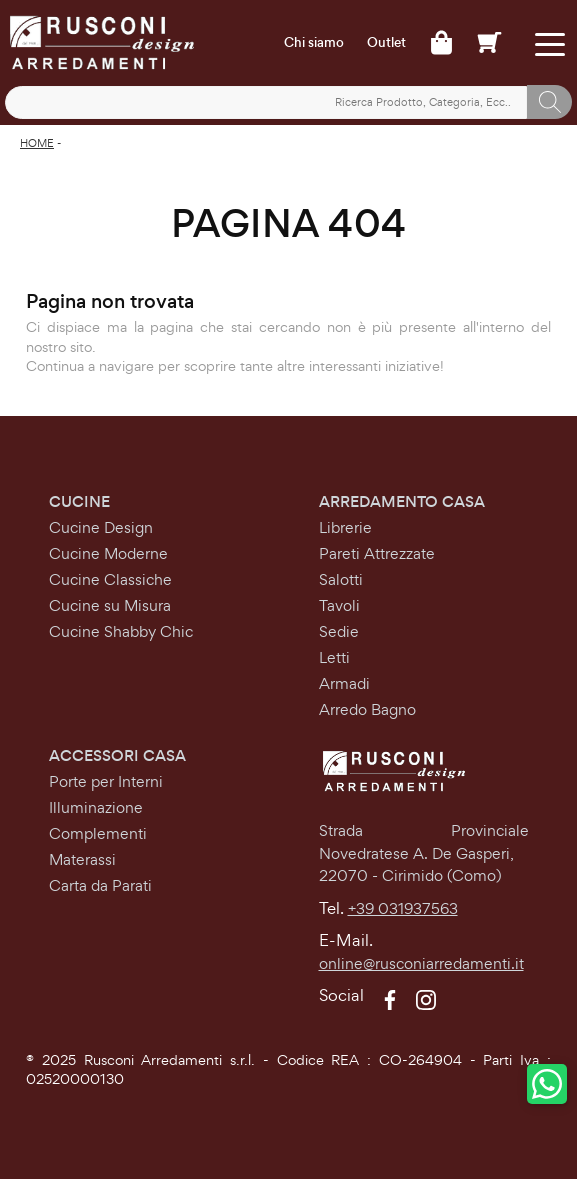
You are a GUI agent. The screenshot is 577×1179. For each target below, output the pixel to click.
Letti (334, 657)
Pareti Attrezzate (377, 553)
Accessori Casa (117, 755)
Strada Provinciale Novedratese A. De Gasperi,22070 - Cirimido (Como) (424, 853)
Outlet (386, 43)
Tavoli (339, 605)
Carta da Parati (100, 885)
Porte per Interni (106, 781)
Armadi (344, 683)
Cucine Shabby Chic (121, 631)
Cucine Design (101, 527)
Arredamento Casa (402, 501)
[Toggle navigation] (549, 42)
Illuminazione (96, 807)
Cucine (79, 501)
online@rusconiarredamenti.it (421, 963)
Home (37, 143)
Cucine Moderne (108, 553)
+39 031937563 (403, 908)
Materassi (82, 859)
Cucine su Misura (110, 605)
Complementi (98, 833)
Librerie (345, 527)
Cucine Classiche (110, 579)
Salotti (341, 579)
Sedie (339, 631)
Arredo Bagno (367, 709)
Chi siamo (314, 43)
